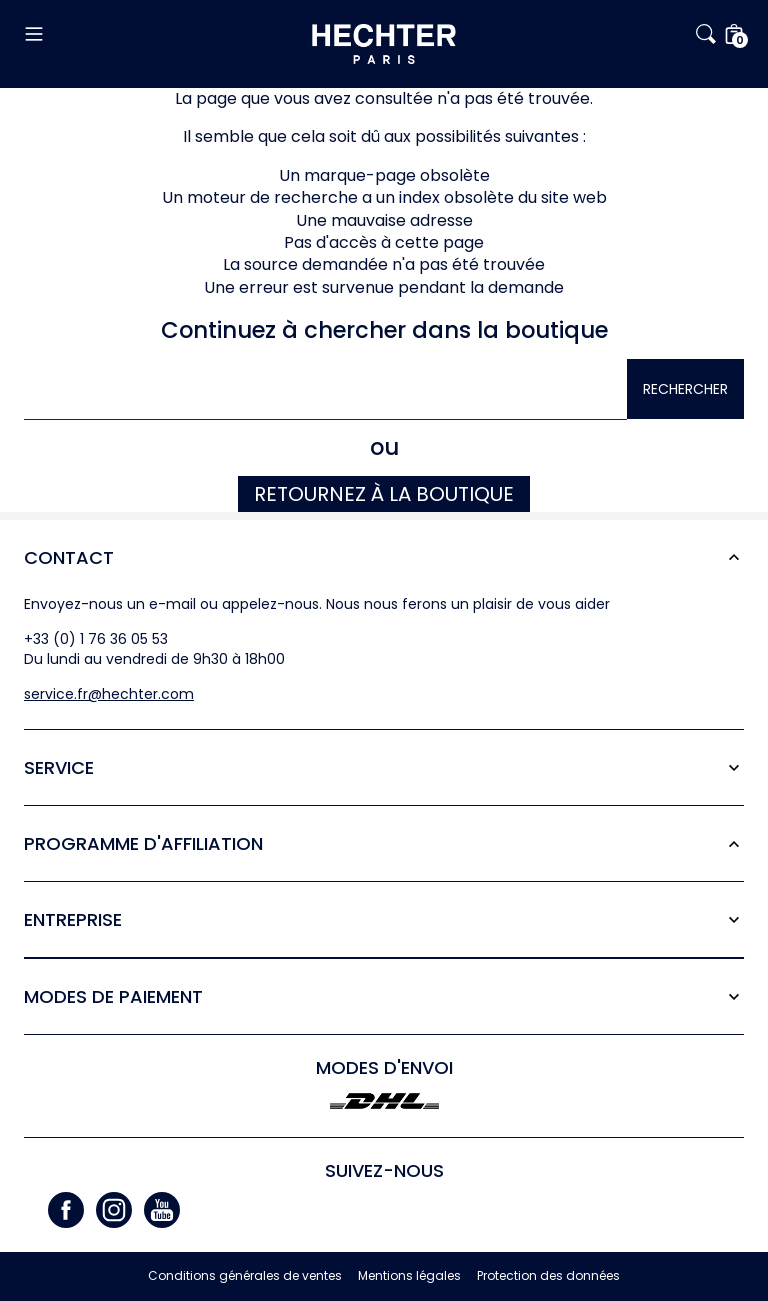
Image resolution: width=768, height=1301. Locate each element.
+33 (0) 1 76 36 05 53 (96, 639)
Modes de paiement (113, 996)
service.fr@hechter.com (109, 694)
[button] (144, 34)
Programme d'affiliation (143, 843)
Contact (69, 557)
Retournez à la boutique (384, 494)
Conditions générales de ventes (245, 1276)
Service (59, 767)
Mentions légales (409, 1276)
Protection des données (548, 1276)
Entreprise (73, 919)
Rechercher (685, 389)
